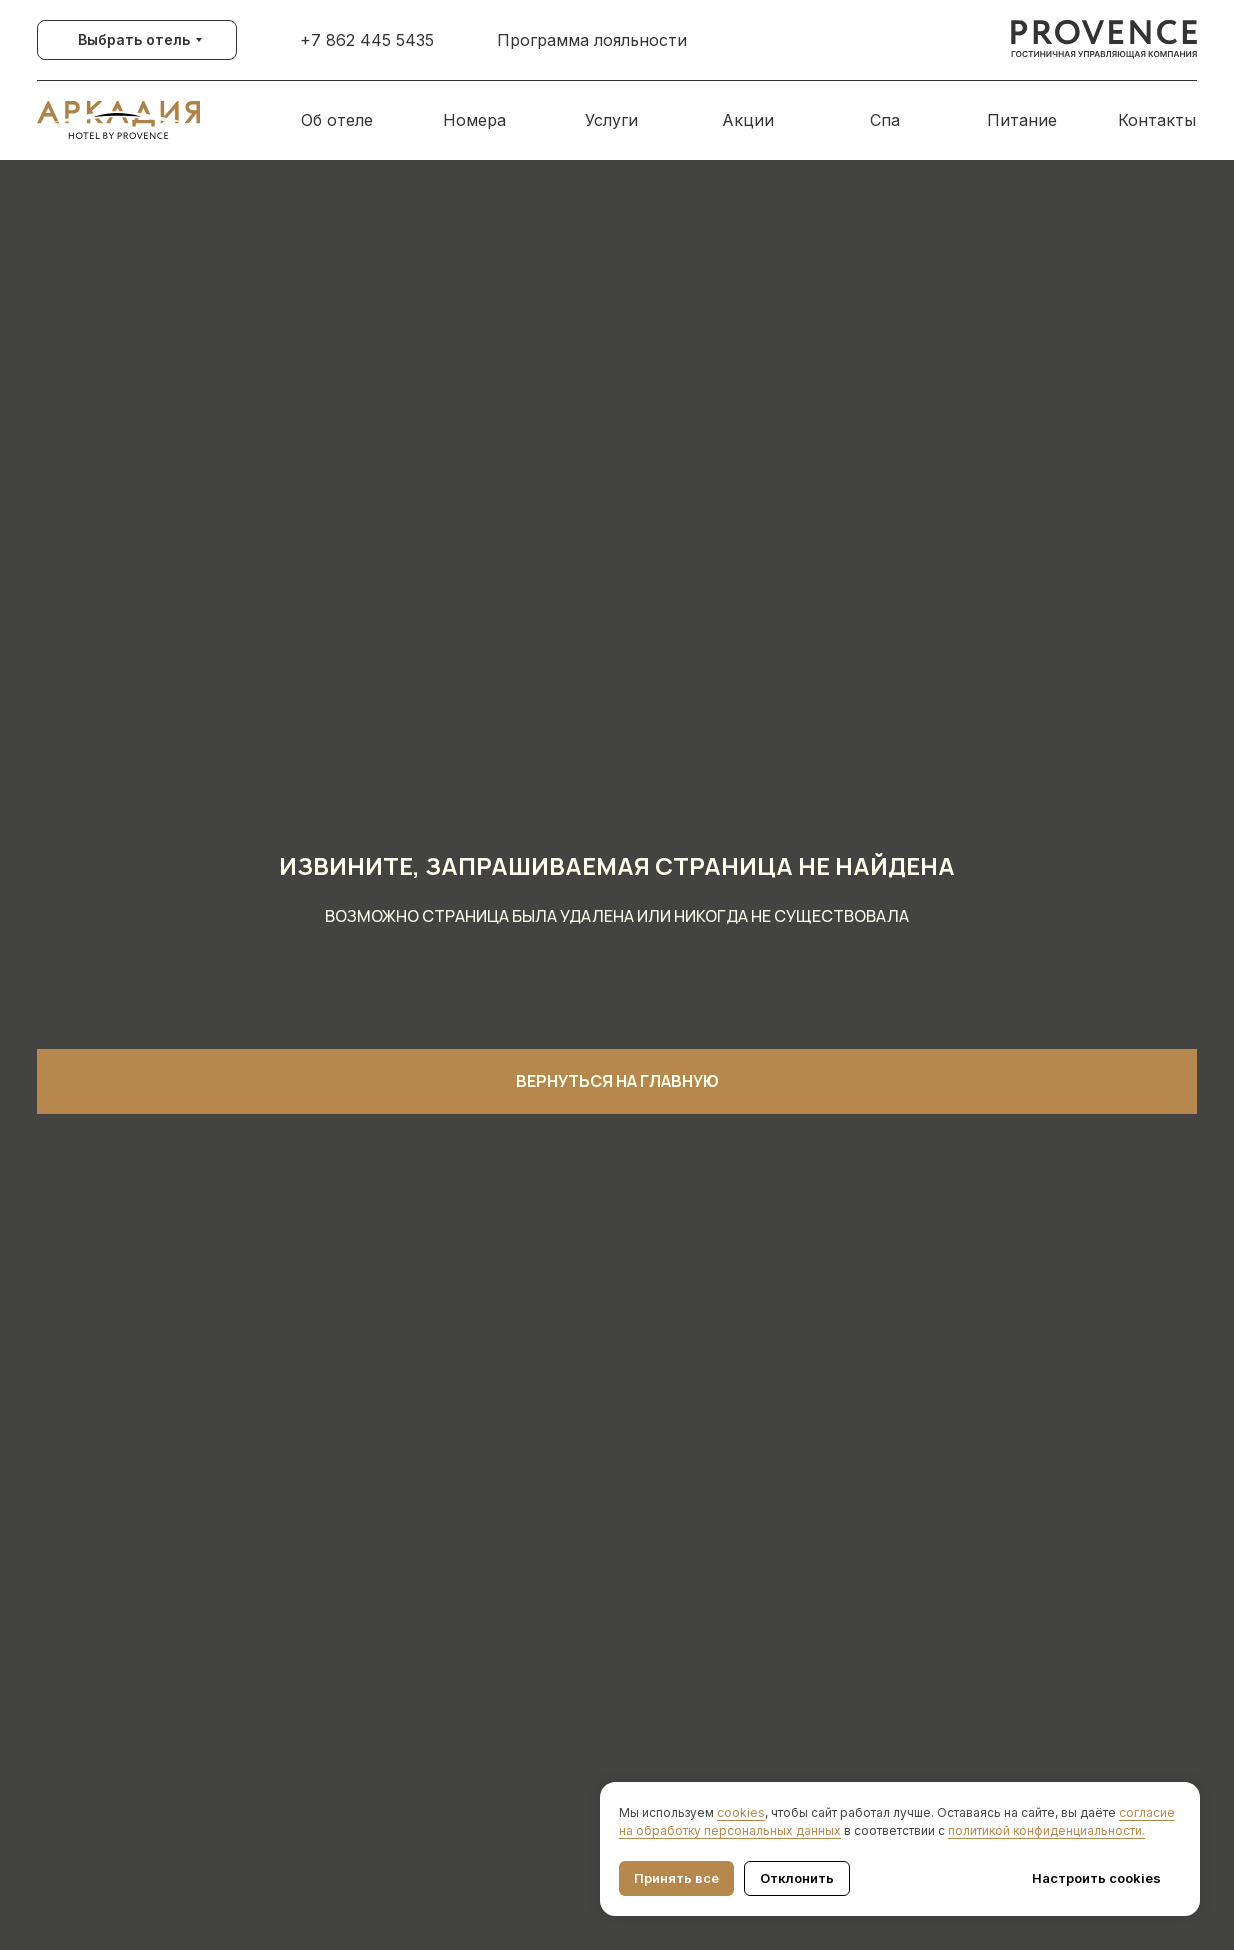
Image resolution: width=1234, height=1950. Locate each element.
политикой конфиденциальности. (1046, 1830)
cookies (741, 1812)
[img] (1104, 40)
